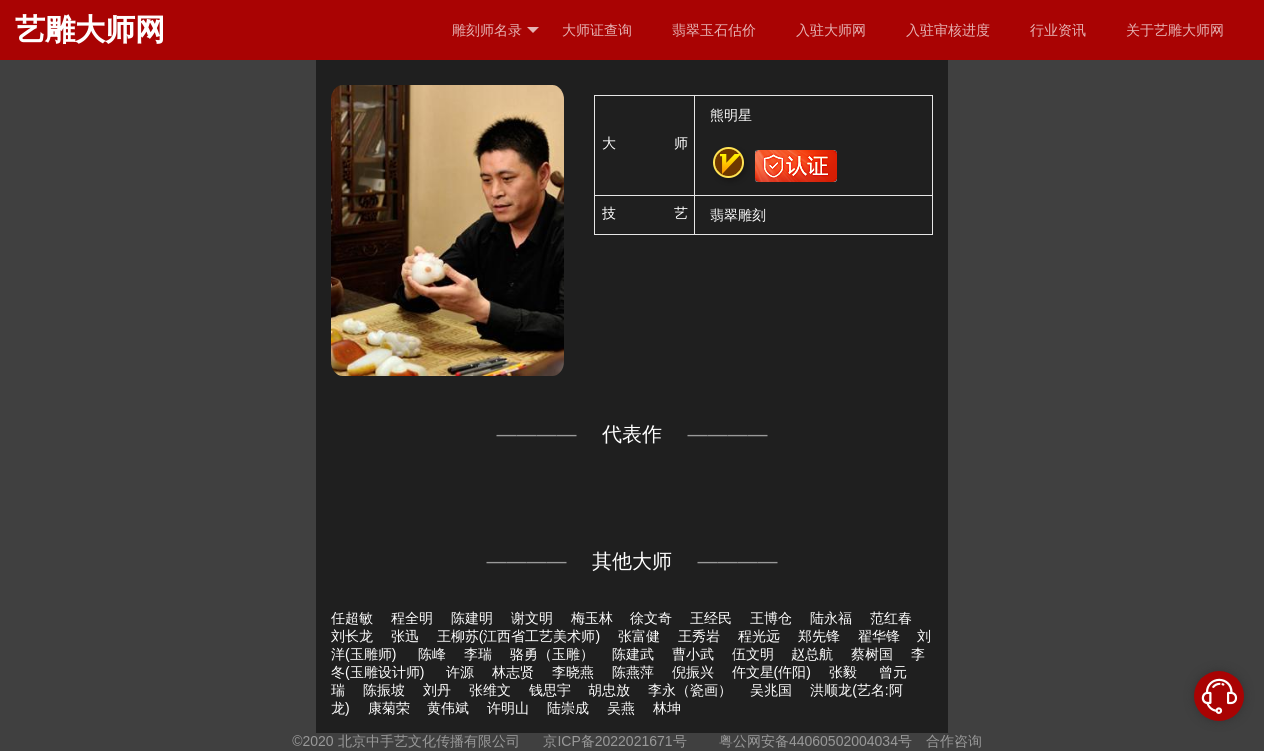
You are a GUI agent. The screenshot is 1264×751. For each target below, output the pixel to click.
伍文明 (753, 654)
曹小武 (693, 654)
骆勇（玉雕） (552, 654)
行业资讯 (1058, 30)
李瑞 (478, 654)
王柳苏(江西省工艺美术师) (518, 636)
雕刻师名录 (495, 30)
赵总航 (812, 654)
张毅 (845, 672)
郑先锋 (819, 636)
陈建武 (633, 654)
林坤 (667, 708)
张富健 (639, 636)
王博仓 (771, 618)
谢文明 (532, 618)
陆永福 (831, 618)
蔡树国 (872, 654)
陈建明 (472, 618)
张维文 (490, 690)
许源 (460, 672)
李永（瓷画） (690, 690)
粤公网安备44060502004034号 (815, 741)
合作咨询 (954, 741)
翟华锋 (879, 636)
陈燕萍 (633, 672)
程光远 (759, 636)
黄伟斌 (448, 708)
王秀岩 (699, 636)
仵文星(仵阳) (771, 672)
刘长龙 (352, 636)
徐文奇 (651, 618)
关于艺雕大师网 (1175, 30)
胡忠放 (609, 690)
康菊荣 (389, 708)
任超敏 (352, 618)
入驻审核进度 (948, 30)
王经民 (711, 618)
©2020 (312, 741)
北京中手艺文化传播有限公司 (429, 741)
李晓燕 (573, 672)
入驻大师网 (831, 30)
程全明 (412, 618)
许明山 (508, 708)
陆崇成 (568, 708)
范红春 (891, 618)
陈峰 (432, 654)
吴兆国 (771, 690)
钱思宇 (550, 690)
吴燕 (621, 708)
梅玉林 (592, 618)
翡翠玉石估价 (714, 30)
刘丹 (437, 690)
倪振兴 (693, 672)
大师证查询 (597, 30)
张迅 (405, 636)
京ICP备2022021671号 (614, 741)
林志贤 (513, 672)
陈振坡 (384, 690)
